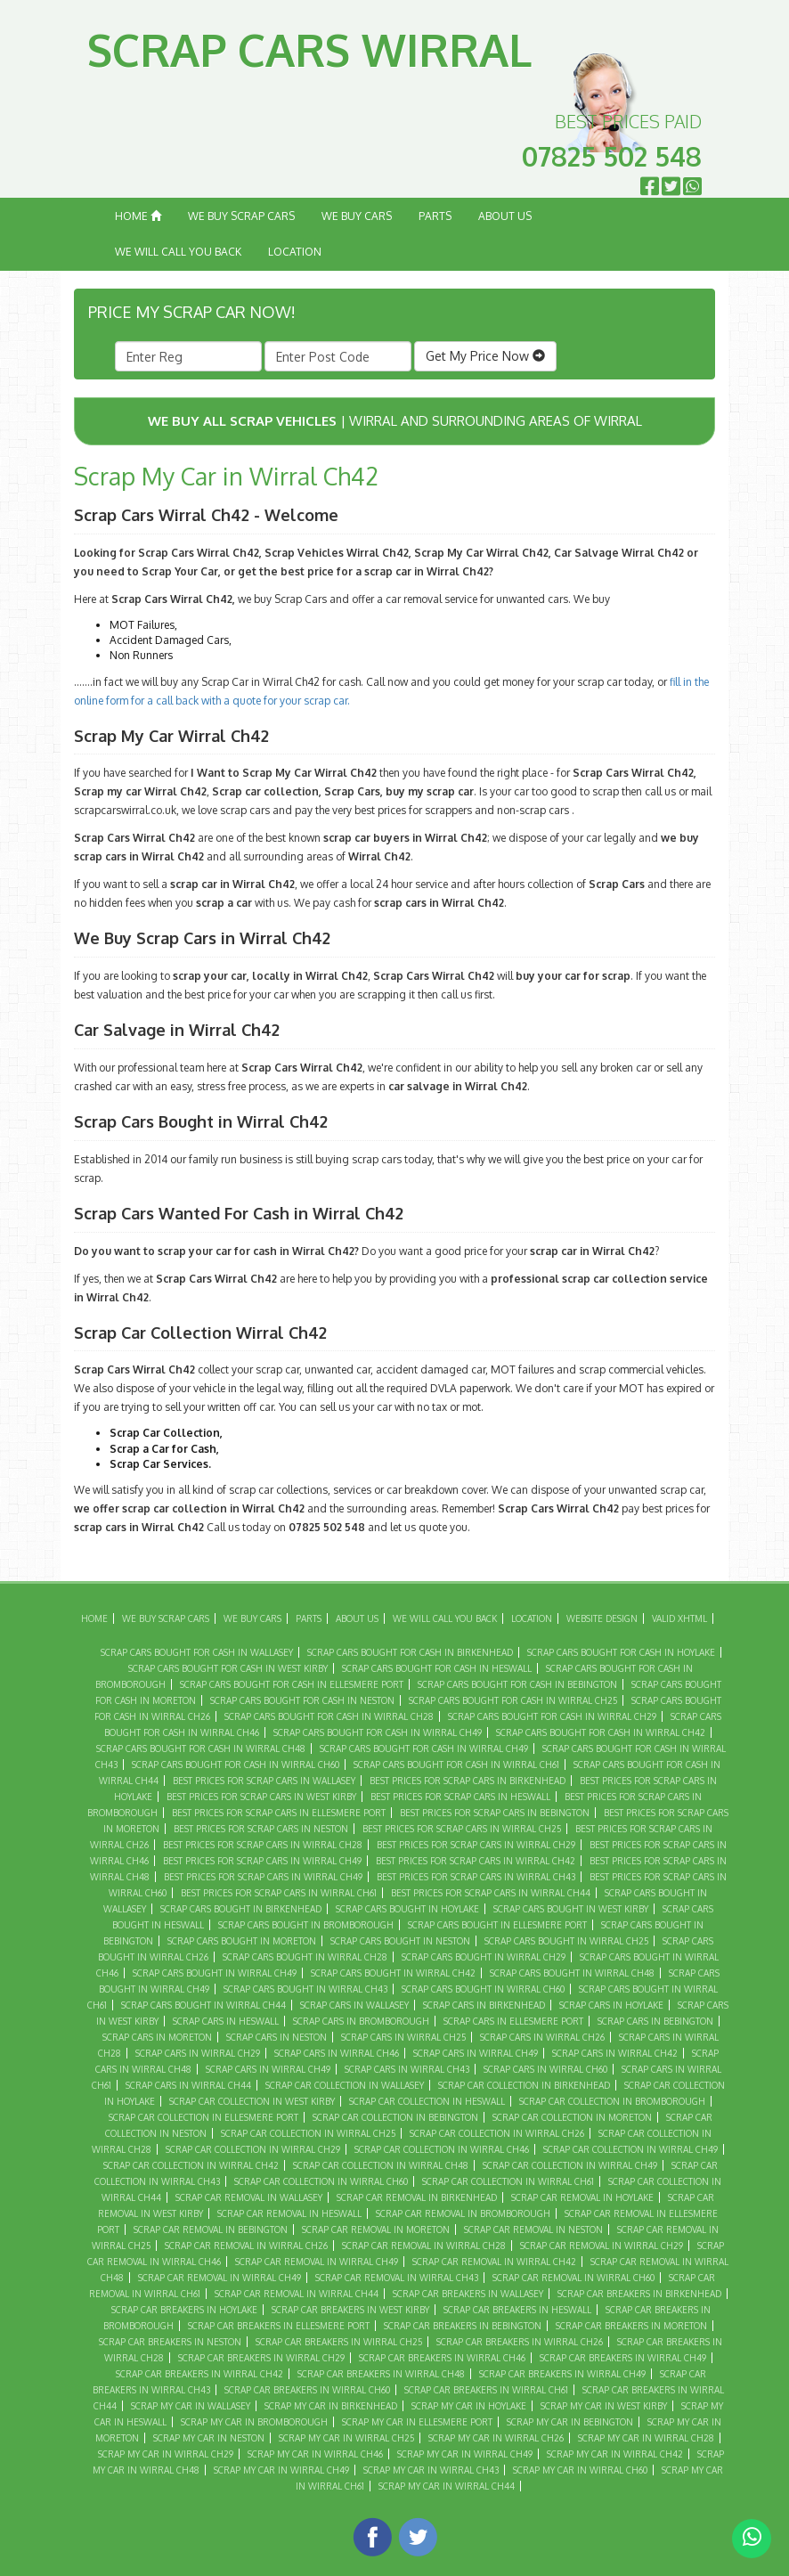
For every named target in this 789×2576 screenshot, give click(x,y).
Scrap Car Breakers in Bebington (462, 2325)
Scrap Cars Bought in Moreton (241, 1941)
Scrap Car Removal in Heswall (289, 2213)
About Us (505, 216)
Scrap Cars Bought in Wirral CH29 (483, 1957)
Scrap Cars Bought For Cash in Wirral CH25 (513, 1700)
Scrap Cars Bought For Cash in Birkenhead (410, 1652)
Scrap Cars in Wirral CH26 (542, 2037)
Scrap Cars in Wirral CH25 (403, 2037)
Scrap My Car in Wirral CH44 (446, 2486)
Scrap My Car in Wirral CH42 (615, 2454)
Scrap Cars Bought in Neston (400, 1941)
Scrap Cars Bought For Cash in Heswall (437, 1668)
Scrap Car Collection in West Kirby (252, 2101)
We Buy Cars (356, 216)
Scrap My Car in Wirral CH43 (431, 2470)
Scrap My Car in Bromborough (254, 2422)
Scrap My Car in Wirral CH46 (315, 2454)
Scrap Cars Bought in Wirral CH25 (566, 1941)
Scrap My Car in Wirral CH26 (496, 2438)
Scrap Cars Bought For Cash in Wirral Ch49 (377, 1732)
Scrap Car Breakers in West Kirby (350, 2309)
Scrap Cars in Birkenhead (484, 2005)
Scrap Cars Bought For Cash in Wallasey (197, 1652)
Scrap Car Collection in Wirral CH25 (308, 2133)
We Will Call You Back (178, 251)
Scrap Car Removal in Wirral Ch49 (316, 2261)
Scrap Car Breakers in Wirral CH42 (199, 2373)
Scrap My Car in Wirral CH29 (165, 2454)
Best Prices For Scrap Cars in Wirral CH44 (490, 1892)
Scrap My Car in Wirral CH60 (580, 2470)
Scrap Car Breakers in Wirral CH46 (442, 2357)
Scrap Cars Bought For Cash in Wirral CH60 (235, 1764)
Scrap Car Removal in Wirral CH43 (396, 2277)
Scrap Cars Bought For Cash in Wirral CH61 (456, 1764)
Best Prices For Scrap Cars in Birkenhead (467, 1780)
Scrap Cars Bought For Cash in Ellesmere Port (291, 1684)
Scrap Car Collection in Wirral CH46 (441, 2149)
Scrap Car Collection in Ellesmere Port (203, 2117)
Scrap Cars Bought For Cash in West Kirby (228, 1668)
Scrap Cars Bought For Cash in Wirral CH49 (424, 1748)
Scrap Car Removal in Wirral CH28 (424, 2245)
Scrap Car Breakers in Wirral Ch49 (623, 2357)
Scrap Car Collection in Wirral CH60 (321, 2181)
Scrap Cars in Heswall (226, 2021)
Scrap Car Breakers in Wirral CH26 (519, 2341)
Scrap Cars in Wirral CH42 (615, 2053)
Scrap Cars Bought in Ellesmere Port (497, 1925)
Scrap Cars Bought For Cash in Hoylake (621, 1652)
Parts (435, 216)
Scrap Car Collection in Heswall (427, 2101)
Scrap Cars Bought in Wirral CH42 (393, 1973)
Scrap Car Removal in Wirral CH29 (601, 2245)
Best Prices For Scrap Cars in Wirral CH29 (476, 1844)
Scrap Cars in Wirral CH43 (407, 2069)
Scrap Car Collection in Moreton (572, 2117)
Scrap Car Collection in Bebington (395, 2117)
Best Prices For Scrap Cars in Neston (261, 1828)
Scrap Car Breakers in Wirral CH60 (307, 2389)
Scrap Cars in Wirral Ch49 (475, 2053)
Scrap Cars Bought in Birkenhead (240, 1908)
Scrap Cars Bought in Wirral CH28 (305, 1957)
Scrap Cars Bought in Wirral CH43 (305, 1989)
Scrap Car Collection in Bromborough (612, 2101)
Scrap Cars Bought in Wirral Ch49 (215, 1973)
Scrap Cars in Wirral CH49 (268, 2069)
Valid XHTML (679, 1618)
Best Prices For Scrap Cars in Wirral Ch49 (262, 1860)
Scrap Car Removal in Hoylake (582, 2197)
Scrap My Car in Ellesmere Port (417, 2422)
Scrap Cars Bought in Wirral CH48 (572, 1973)
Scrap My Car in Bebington (570, 2422)
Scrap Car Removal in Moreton (376, 2229)
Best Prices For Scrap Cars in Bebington (495, 1812)
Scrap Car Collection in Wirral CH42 (191, 2165)
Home (138, 216)
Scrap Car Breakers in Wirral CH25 (339, 2341)
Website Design (602, 1618)
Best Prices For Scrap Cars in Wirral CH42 (475, 1860)
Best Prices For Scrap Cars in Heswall (460, 1796)
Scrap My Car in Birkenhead (330, 2406)
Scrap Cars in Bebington (655, 2021)
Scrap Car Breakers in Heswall (517, 2309)
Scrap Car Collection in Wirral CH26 (497, 2133)
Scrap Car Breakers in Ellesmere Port (279, 2325)
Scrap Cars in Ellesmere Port (513, 2021)
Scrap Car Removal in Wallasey (248, 2197)
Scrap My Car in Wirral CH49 (281, 2470)
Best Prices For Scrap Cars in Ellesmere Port (279, 1812)
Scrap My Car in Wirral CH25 (346, 2438)
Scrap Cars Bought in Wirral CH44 (203, 2005)
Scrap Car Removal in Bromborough (463, 2213)
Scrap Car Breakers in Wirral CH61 (486, 2389)
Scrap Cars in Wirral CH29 (197, 2053)
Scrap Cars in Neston (276, 2037)
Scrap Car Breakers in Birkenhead (639, 2293)
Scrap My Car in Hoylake (468, 2406)
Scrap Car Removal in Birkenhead (417, 2197)
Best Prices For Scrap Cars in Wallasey (264, 1780)
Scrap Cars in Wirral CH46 (336, 2053)
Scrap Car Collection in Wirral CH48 (380, 2165)
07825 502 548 (612, 156)
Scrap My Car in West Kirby (604, 2406)
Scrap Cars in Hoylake (611, 2005)
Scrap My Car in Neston (208, 2438)
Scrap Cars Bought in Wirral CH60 (483, 1989)
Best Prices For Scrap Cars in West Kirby (261, 1796)
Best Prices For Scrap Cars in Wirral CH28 (262, 1844)
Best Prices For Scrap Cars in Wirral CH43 (476, 1876)
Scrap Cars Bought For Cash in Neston (302, 1700)
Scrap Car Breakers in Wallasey (468, 2293)
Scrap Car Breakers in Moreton (631, 2325)
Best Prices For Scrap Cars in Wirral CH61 (279, 1892)
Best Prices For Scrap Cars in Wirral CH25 (461, 1828)
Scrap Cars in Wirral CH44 (188, 2085)
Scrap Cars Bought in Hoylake (407, 1908)
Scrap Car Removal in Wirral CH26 (246, 2245)
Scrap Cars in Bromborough (361, 2021)
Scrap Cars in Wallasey (354, 2005)
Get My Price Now (485, 355)
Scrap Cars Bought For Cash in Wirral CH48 (200, 1748)
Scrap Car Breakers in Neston (170, 2341)
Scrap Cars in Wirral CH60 (545, 2069)
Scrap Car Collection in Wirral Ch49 (630, 2149)
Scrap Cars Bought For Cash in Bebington (517, 1684)
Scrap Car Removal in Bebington (211, 2229)
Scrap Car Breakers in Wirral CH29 (261, 2357)
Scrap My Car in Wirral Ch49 (465, 2454)
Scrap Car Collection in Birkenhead (524, 2085)
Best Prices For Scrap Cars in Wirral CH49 (263, 1876)
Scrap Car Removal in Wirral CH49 (219, 2277)
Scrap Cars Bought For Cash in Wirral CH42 (600, 1732)
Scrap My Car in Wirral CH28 (646, 2438)
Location (294, 251)
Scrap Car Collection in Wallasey (344, 2085)
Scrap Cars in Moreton (157, 2037)
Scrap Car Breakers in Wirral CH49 (562, 2373)
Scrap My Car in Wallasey (190, 2406)
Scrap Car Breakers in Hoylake (184, 2309)
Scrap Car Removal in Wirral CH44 (296, 2293)
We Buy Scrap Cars (241, 216)
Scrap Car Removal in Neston (533, 2229)
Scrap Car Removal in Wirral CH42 (494, 2261)
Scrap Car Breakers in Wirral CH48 (381, 2373)
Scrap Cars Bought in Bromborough (306, 1925)
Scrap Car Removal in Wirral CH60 (573, 2277)
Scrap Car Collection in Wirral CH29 (253, 2149)
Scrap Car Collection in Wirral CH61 (508, 2181)
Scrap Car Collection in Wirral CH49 (570, 2165)
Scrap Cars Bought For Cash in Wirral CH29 (552, 1716)
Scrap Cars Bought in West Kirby (570, 1908)
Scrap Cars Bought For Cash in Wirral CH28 (329, 1716)
